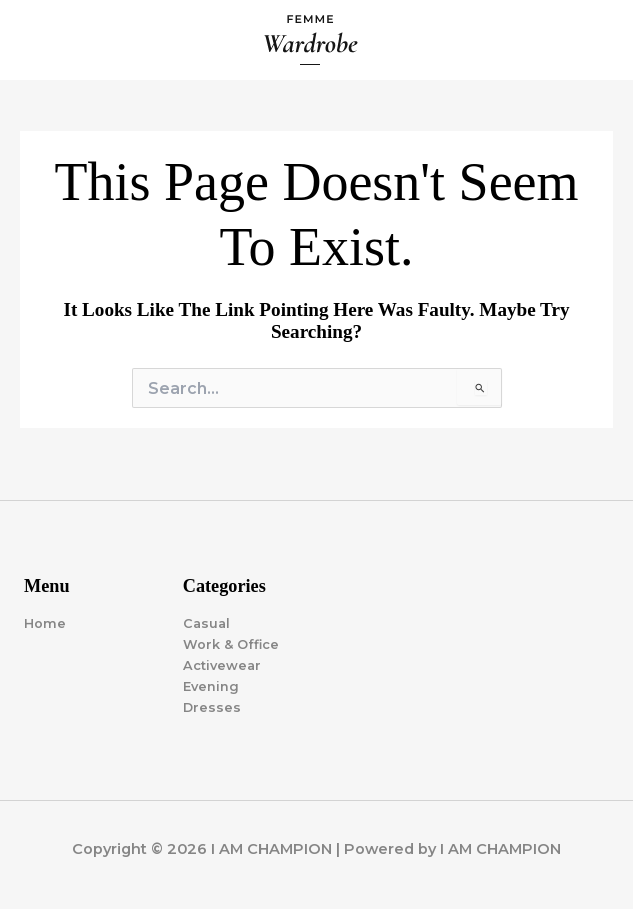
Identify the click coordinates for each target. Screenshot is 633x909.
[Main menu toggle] (594, 40)
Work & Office (231, 644)
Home (45, 623)
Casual (206, 623)
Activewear (222, 665)
